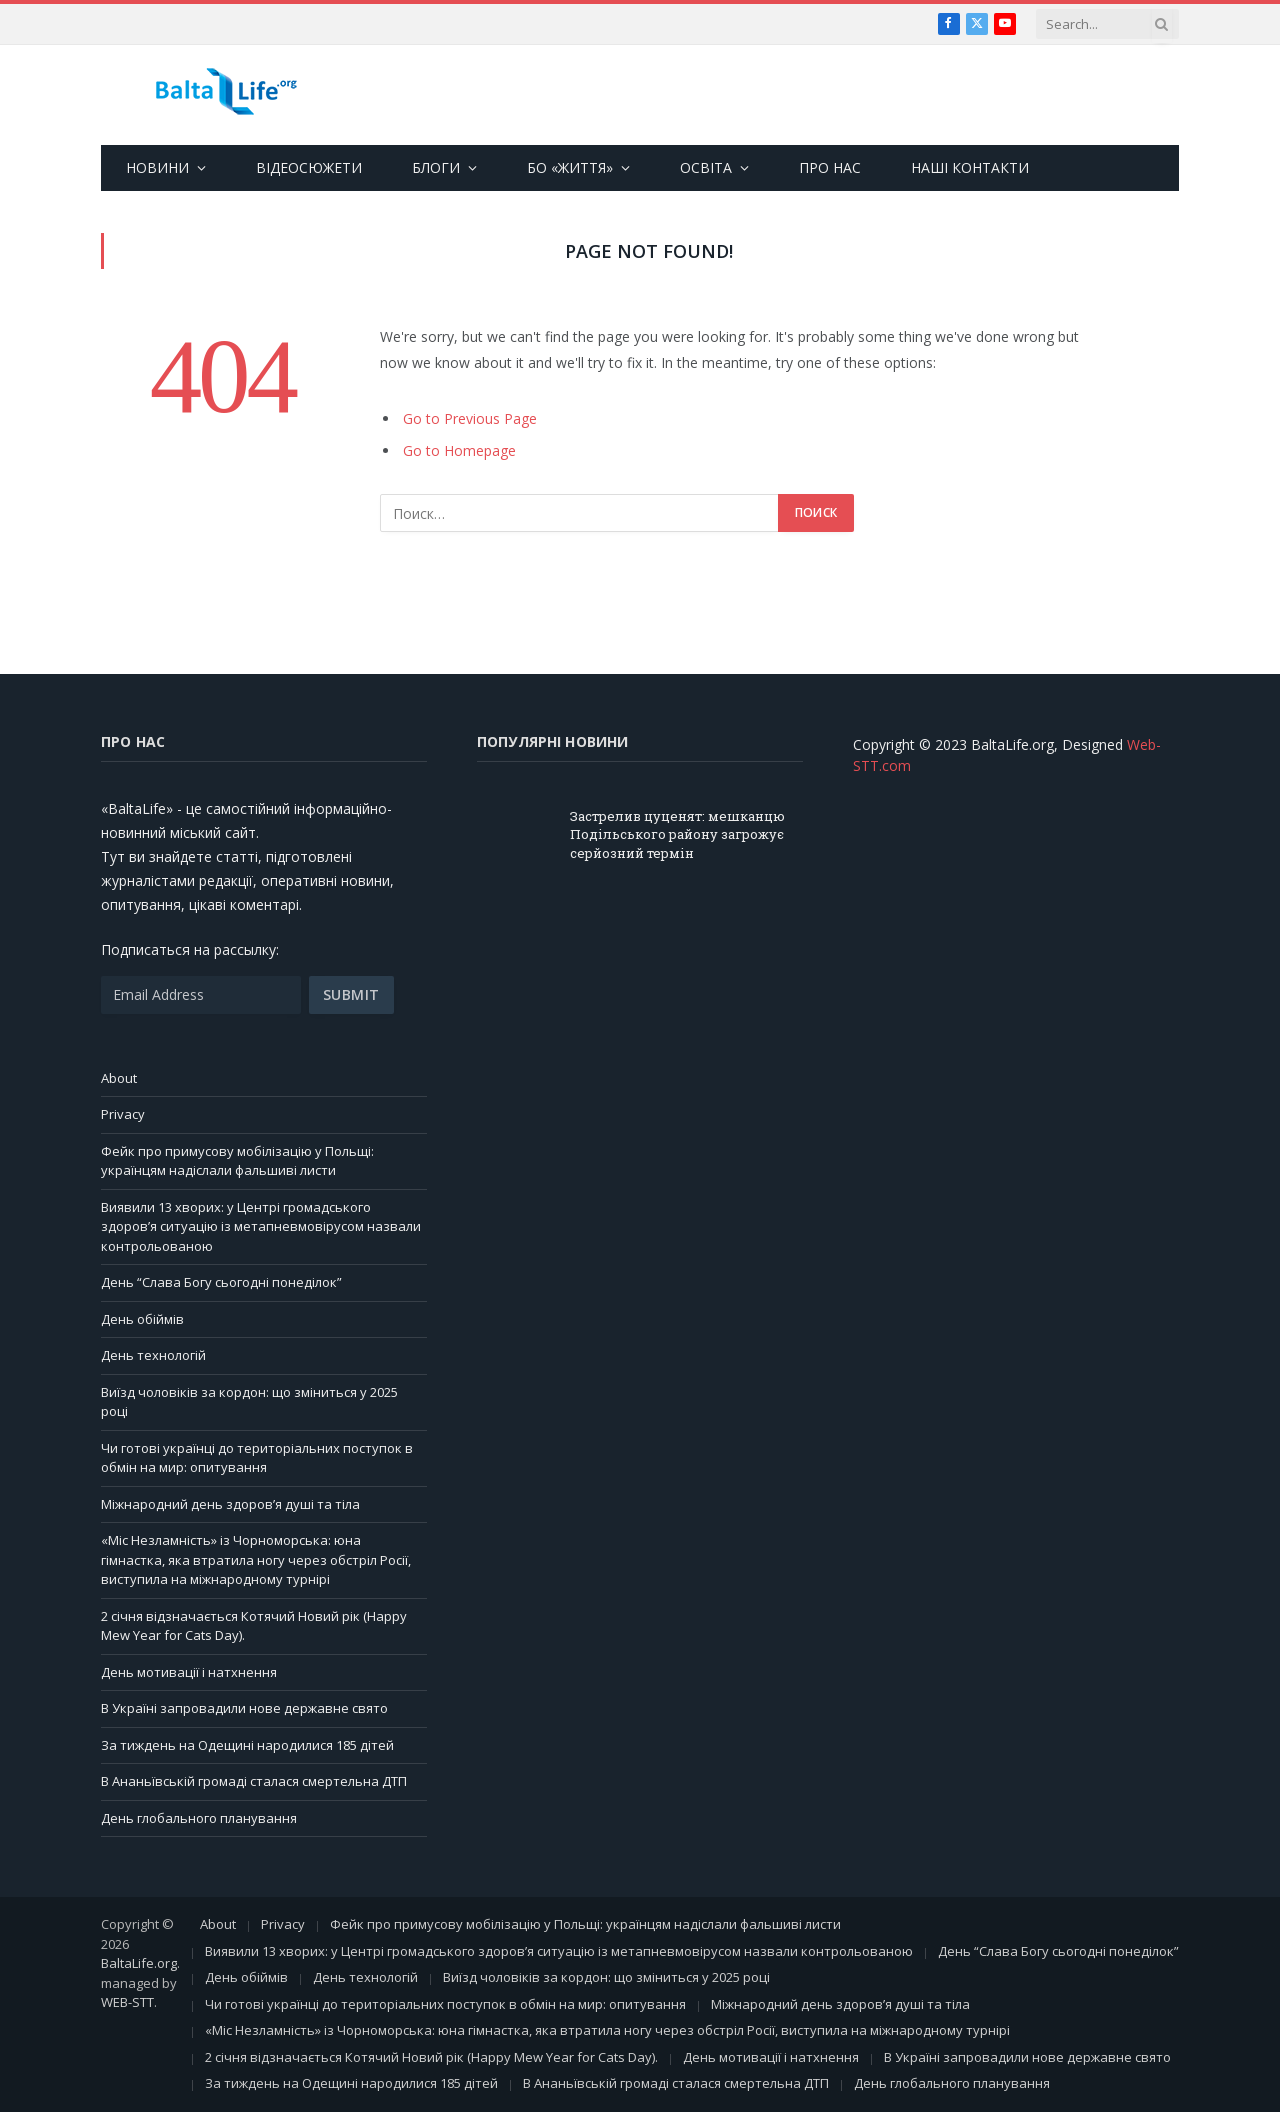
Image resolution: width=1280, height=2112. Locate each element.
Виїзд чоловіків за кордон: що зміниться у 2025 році (606, 1977)
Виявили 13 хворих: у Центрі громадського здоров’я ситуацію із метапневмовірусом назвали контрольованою (261, 1226)
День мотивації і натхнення (189, 1672)
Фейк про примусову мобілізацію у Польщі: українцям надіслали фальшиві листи (237, 1161)
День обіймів (142, 1319)
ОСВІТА (706, 167)
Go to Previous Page (470, 418)
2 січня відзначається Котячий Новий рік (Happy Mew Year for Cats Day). (431, 2057)
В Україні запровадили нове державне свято (244, 1708)
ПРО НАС (830, 167)
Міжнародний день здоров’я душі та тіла (230, 1504)
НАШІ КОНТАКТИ (970, 167)
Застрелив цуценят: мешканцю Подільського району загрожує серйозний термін (677, 834)
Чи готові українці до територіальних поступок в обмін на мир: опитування (257, 1458)
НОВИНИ (157, 167)
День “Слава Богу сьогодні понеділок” (221, 1282)
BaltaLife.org (139, 1963)
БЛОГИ (436, 167)
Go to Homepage (459, 450)
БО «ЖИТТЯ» (570, 167)
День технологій (153, 1355)
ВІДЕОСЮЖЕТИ (309, 167)
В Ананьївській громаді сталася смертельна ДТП (254, 1781)
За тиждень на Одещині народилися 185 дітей (247, 1745)
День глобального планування (199, 1818)
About (119, 1078)
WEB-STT (127, 2002)
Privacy (123, 1114)
